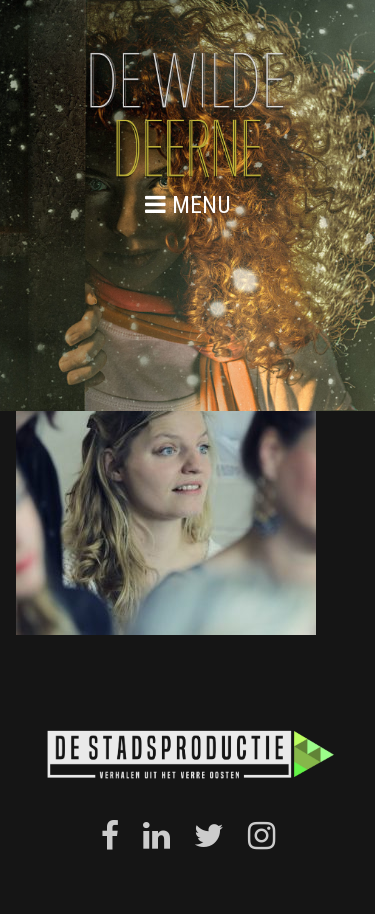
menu (188, 204)
